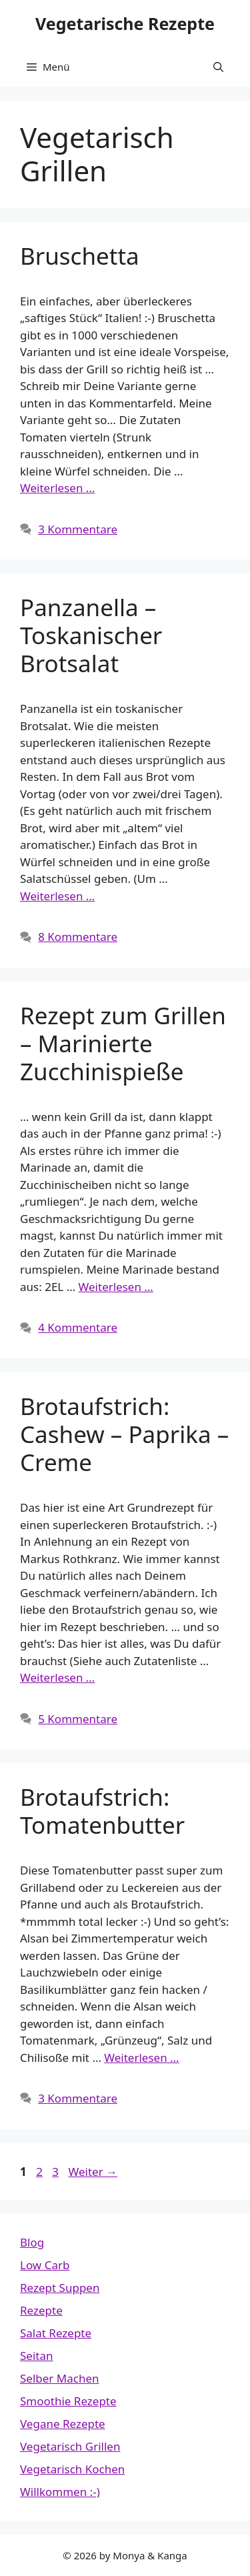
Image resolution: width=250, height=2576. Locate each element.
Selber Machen (59, 2378)
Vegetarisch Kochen (72, 2469)
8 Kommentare (77, 936)
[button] (218, 67)
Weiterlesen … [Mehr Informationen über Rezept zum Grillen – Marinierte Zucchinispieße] (116, 1286)
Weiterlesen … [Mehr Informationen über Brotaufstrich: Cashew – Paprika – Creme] (57, 1677)
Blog (32, 2242)
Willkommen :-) (60, 2491)
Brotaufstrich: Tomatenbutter (102, 1810)
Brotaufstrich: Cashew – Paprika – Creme (124, 1434)
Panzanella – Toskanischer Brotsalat (91, 635)
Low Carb (44, 2265)
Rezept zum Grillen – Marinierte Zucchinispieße (123, 1043)
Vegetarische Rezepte (125, 23)
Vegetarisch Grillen (70, 2446)
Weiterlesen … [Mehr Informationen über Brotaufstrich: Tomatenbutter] (141, 2057)
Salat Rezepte (55, 2333)
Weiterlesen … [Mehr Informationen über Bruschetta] (57, 487)
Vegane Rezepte (62, 2423)
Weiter (92, 2171)
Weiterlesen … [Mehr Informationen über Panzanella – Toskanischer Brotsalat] (57, 896)
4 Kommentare (77, 1327)
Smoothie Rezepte (68, 2401)
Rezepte (41, 2310)
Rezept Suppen (59, 2287)
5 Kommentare (77, 1718)
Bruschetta (79, 255)
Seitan (36, 2355)
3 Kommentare (77, 529)
